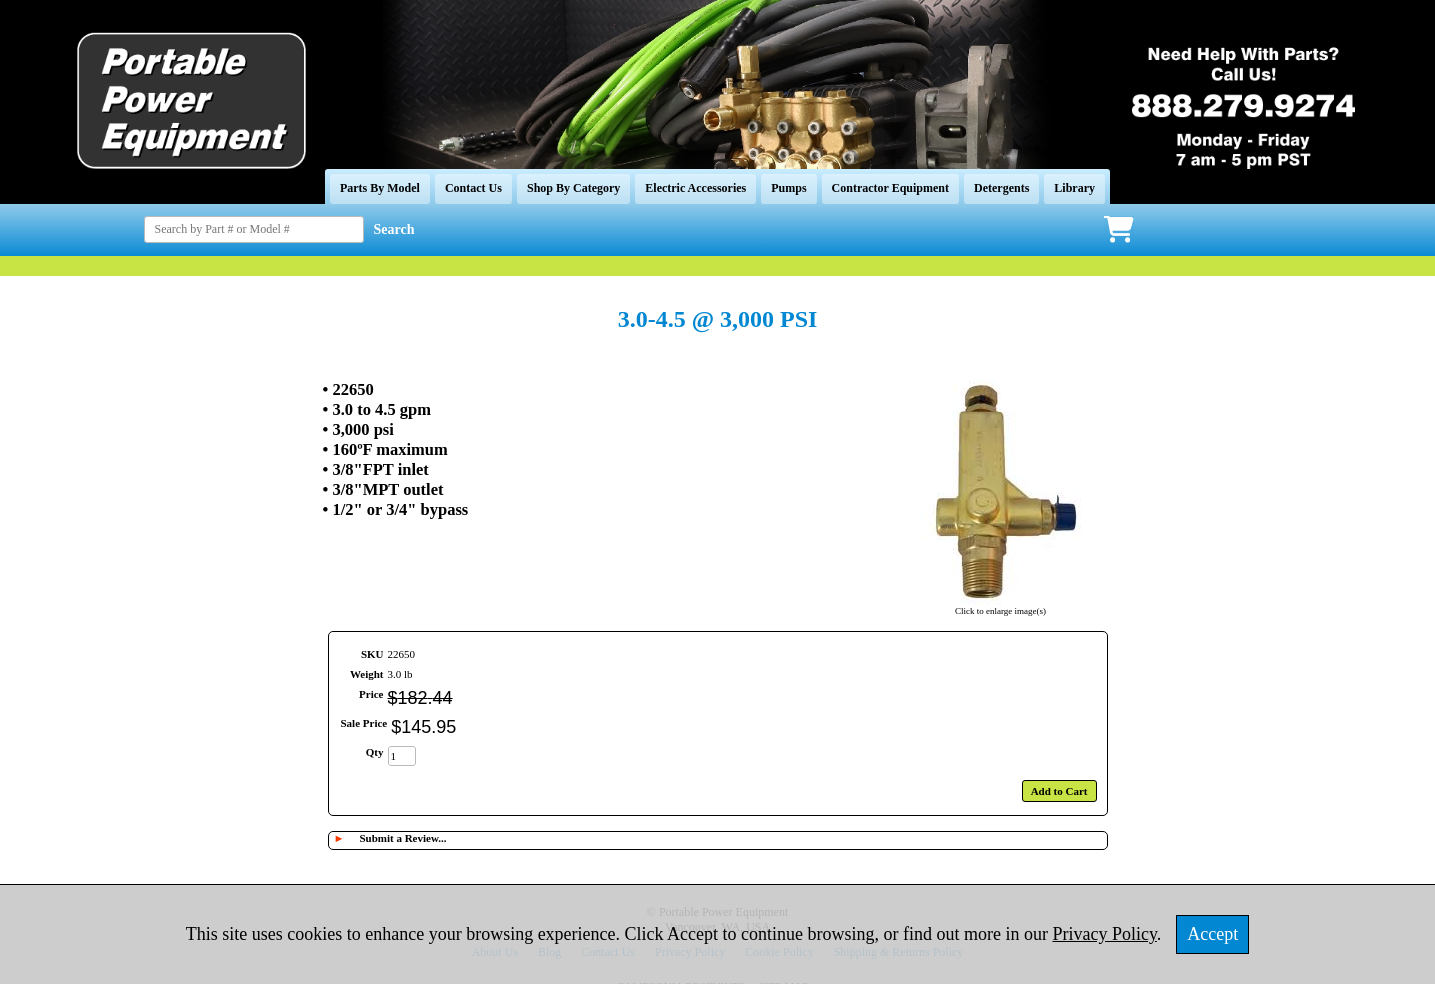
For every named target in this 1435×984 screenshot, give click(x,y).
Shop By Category (573, 188)
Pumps (788, 188)
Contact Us (473, 188)
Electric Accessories (695, 188)
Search (394, 229)
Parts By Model (380, 188)
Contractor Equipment (890, 188)
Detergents (1001, 188)
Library (1074, 188)
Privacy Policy (1105, 934)
